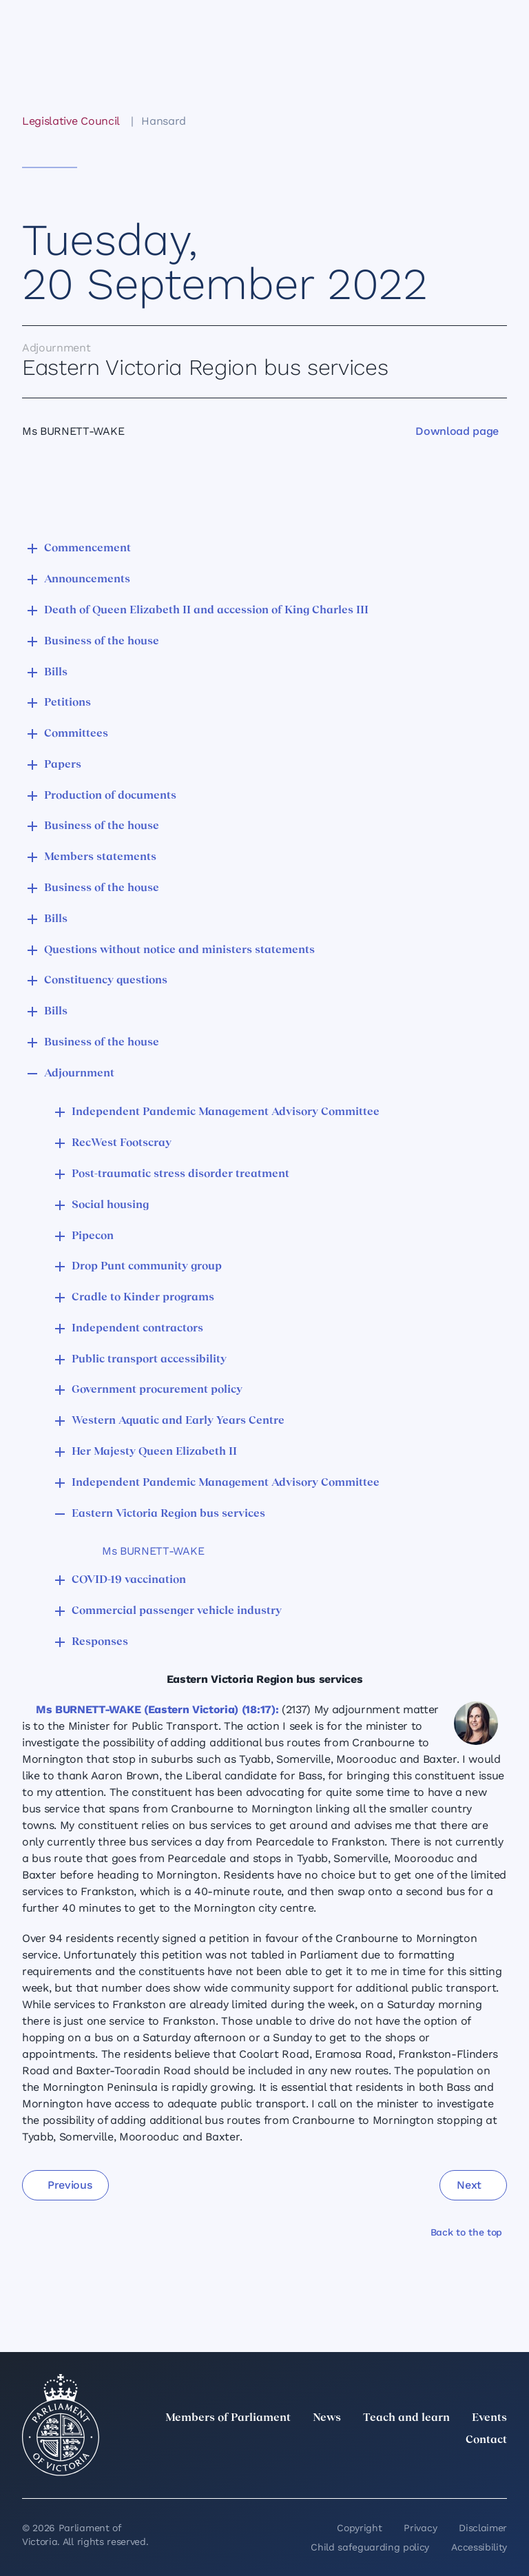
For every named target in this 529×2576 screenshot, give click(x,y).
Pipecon (93, 1236)
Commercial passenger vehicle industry (177, 1611)
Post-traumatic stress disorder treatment (180, 1174)
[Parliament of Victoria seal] (60, 2425)
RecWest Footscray (122, 1143)
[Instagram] (408, 2470)
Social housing (110, 1205)
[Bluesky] (498, 2470)
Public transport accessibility (149, 1359)
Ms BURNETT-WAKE (153, 1550)
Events (489, 2418)
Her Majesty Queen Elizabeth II (154, 1452)
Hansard (163, 120)
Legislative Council (70, 120)
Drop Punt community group (147, 1266)
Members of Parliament (228, 2418)
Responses (100, 1642)
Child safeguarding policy (370, 2547)
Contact (486, 2440)
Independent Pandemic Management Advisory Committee (226, 1112)
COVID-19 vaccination (129, 1580)
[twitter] (347, 2470)
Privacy (420, 2527)
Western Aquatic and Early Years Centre (178, 1421)
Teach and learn (406, 2418)
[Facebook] (438, 2470)
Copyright (359, 2527)
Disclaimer (483, 2527)
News (327, 2418)
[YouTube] (468, 2470)
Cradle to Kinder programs (143, 1297)
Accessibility (479, 2547)
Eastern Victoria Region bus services (168, 1514)
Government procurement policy (157, 1390)
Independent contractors (137, 1328)
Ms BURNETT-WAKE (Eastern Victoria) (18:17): (157, 1709)
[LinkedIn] (377, 2470)
